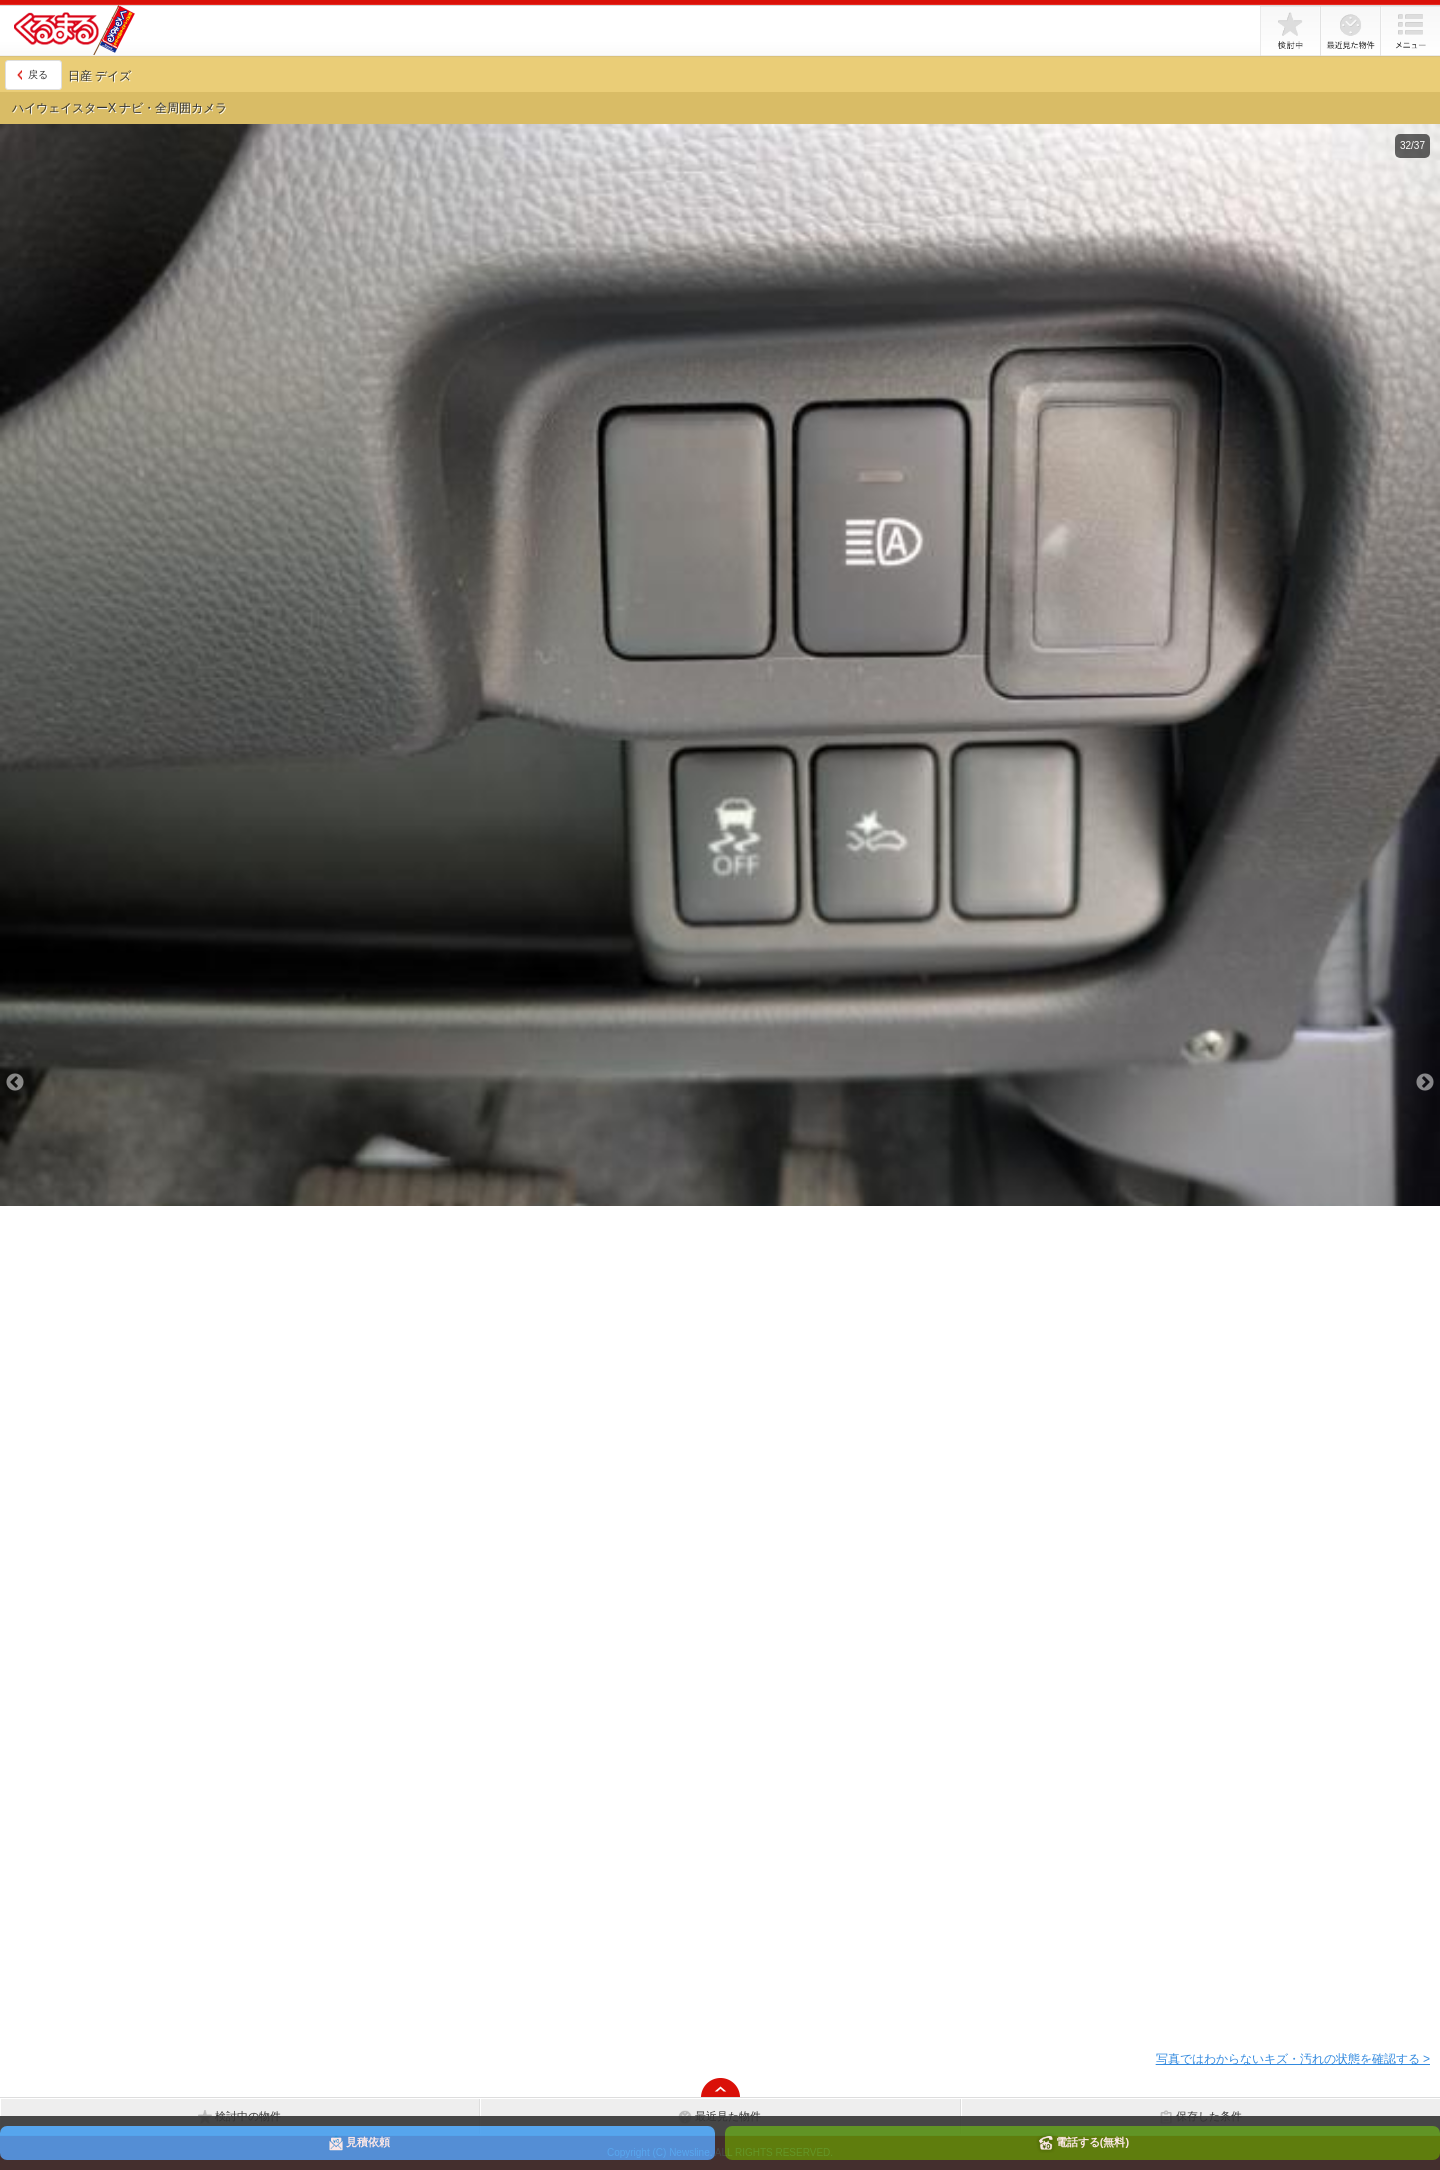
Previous (15, 1083)
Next (1425, 1083)
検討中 (1290, 31)
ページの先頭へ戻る (720, 2086)
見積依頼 (358, 2143)
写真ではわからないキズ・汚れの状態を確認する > (1293, 2059)
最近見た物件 (1350, 31)
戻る (38, 74)
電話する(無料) (1082, 2143)
